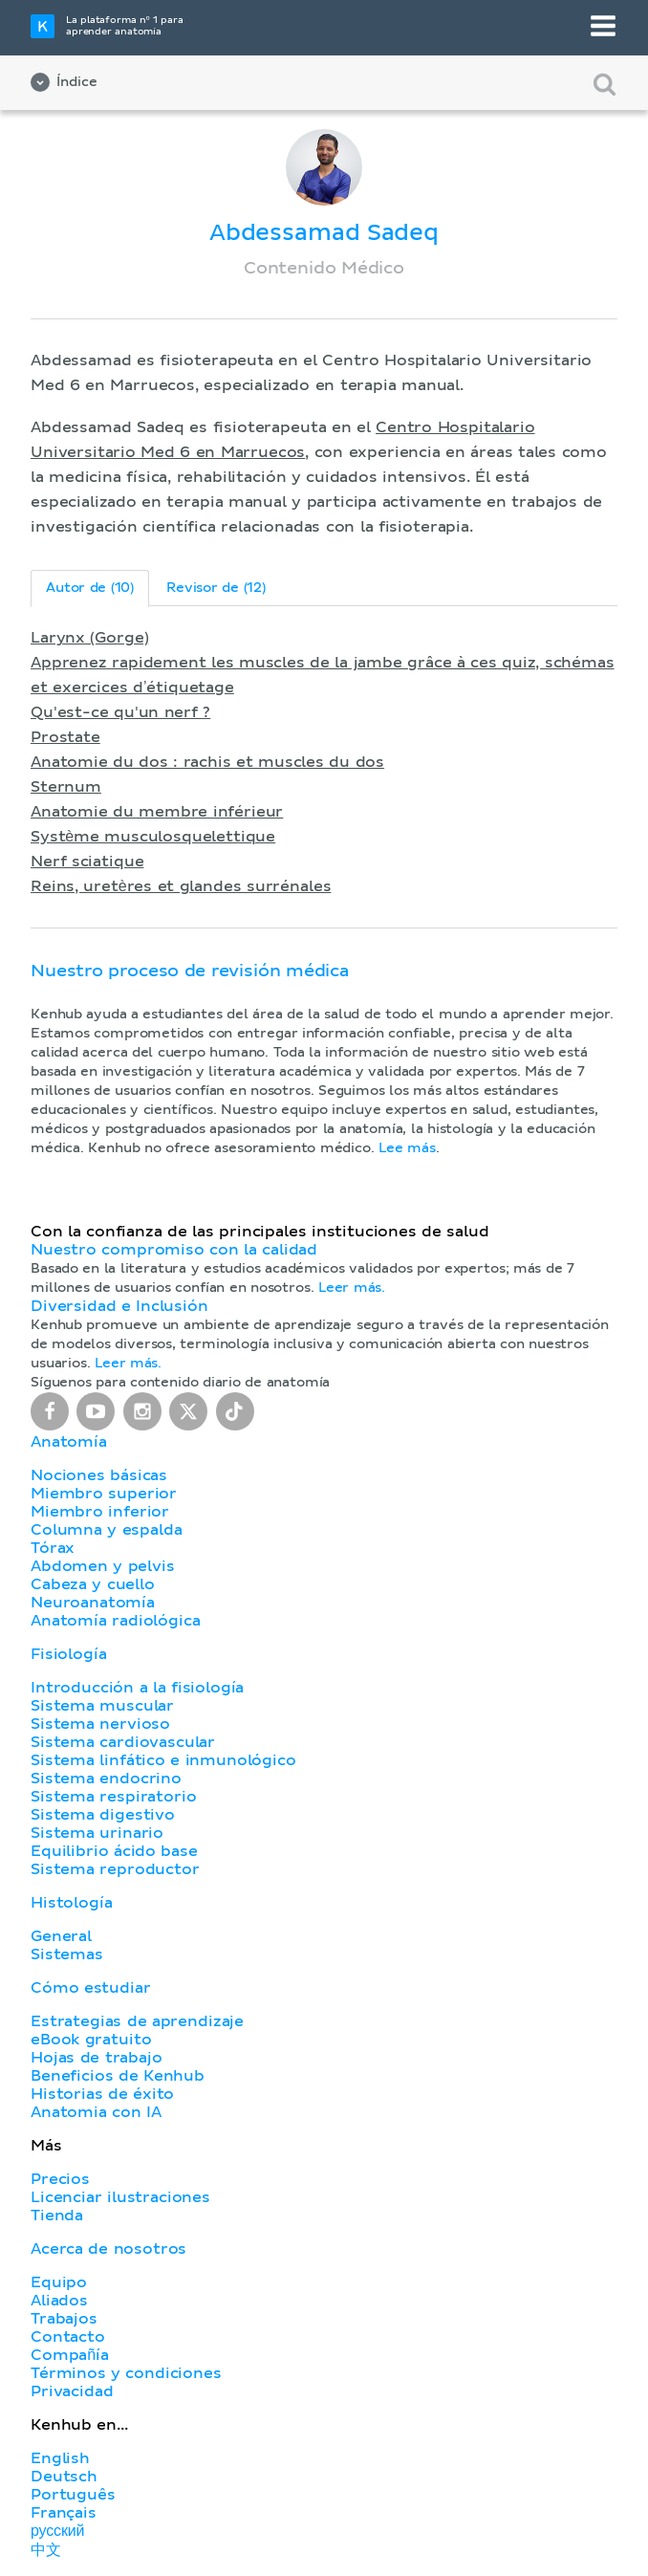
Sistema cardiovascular (123, 1742)
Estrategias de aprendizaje (137, 2021)
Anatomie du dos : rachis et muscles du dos (207, 762)
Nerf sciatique (87, 861)
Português (73, 2494)
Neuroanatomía (93, 1602)
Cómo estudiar (91, 1988)
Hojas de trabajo (96, 2057)
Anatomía (69, 1442)
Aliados (59, 2300)
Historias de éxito (102, 2094)
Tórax (53, 1548)
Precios (60, 2179)
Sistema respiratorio (113, 1796)
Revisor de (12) (216, 588)
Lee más (406, 1148)
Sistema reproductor (115, 1869)
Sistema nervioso (100, 1724)
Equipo (59, 2282)
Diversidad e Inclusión (119, 1306)
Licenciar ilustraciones (120, 2197)
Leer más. (351, 1288)
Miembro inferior (100, 1511)
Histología (71, 1902)
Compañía (70, 2355)
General (61, 1936)
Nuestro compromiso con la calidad (174, 1249)
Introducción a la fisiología (137, 1687)
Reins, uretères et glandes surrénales (181, 886)
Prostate (65, 737)
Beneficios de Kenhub (118, 2076)
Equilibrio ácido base (114, 1851)
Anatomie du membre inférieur (157, 811)
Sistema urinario (97, 1833)
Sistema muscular (102, 1706)
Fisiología (68, 1654)
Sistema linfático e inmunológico (163, 1760)
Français (64, 2513)
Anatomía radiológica (115, 1620)
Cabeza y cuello (93, 1584)
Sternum (66, 787)
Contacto (68, 2337)
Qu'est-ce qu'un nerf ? (120, 712)
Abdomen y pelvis (103, 1566)
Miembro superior (104, 1493)
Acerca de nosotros (108, 2249)
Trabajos (64, 2318)
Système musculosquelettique (153, 836)
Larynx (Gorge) (89, 637)
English (60, 2458)
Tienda (57, 2215)
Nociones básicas (99, 1475)
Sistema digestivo (103, 1815)
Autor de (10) (90, 588)
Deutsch (64, 2476)
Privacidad (72, 2391)
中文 (46, 2550)
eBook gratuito (91, 2039)
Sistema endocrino (106, 1778)
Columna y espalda (106, 1530)
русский (57, 2531)
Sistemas (67, 1954)
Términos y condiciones (126, 2373)
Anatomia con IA (96, 2112)
